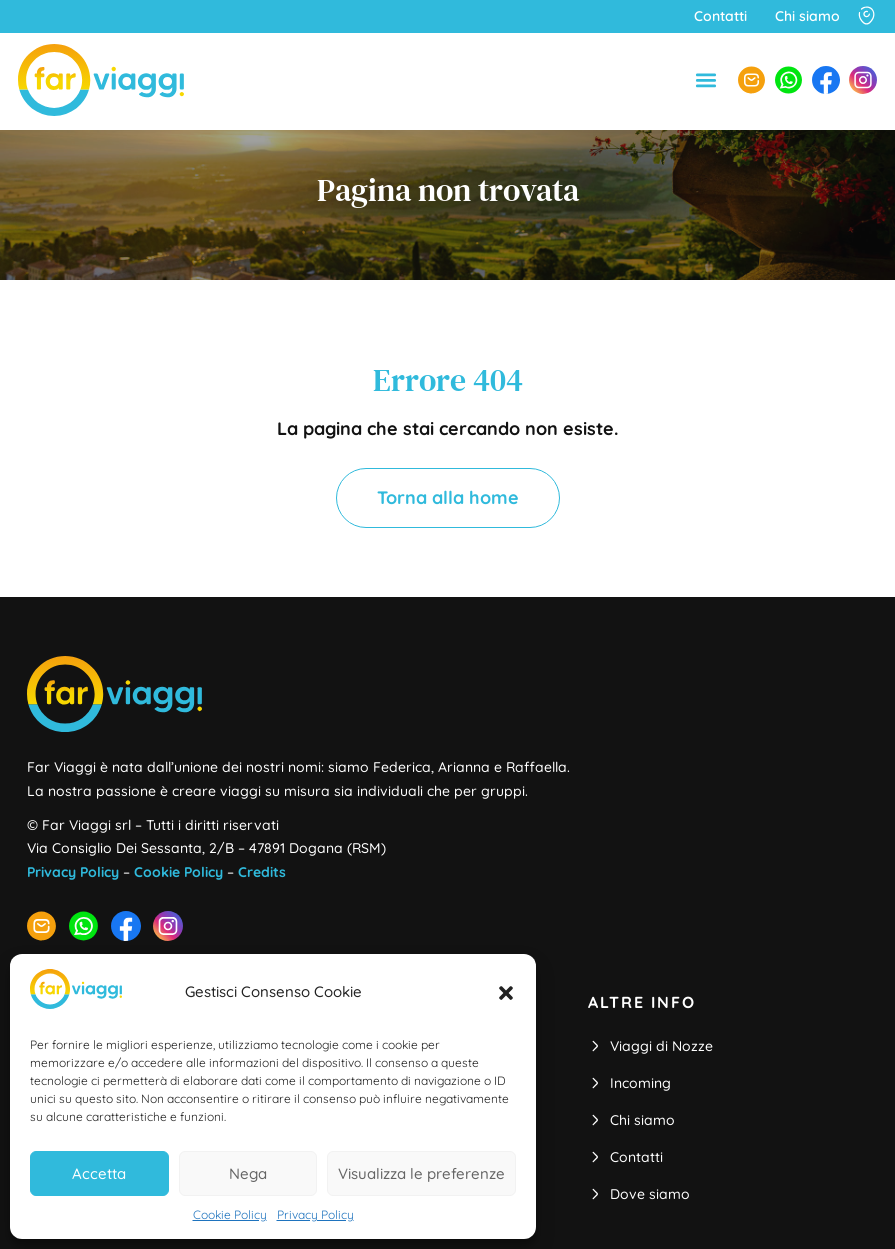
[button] (506, 993)
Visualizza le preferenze (421, 1173)
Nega (248, 1173)
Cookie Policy (230, 1214)
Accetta (99, 1173)
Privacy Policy (315, 1214)
